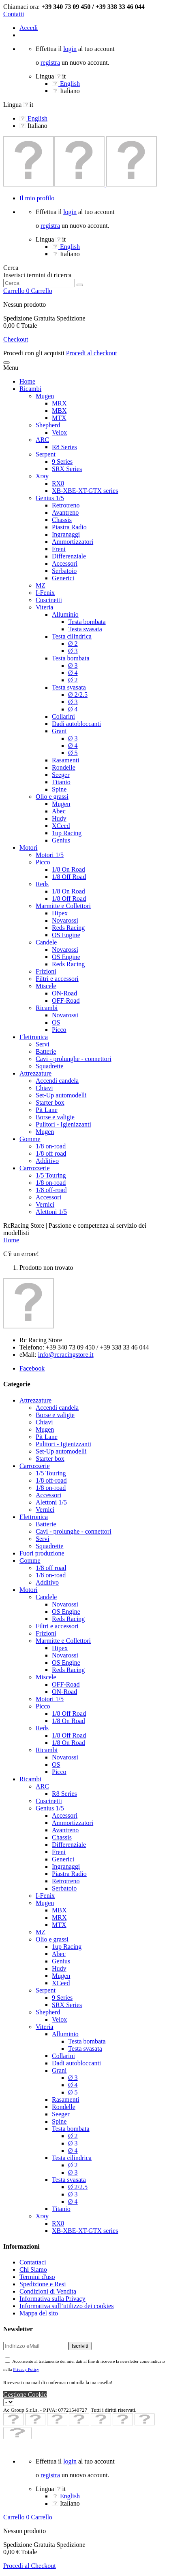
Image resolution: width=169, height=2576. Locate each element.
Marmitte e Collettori (63, 905)
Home (27, 381)
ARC (42, 439)
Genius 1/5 (50, 497)
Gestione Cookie (25, 2394)
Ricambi (30, 388)
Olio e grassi (52, 796)
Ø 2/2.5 (78, 694)
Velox (59, 432)
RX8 (58, 483)
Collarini (63, 716)
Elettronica (33, 1036)
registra (50, 62)
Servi (42, 1044)
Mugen (45, 396)
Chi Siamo (33, 2269)
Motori (28, 847)
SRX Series (67, 468)
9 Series (62, 461)
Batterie (46, 1051)
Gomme (30, 1138)
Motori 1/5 (50, 854)
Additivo (47, 1160)
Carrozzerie (34, 1168)
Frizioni (46, 971)
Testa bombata (87, 621)
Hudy (59, 818)
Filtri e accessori (57, 978)
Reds (42, 884)
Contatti (13, 14)
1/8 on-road (51, 1146)
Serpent (46, 454)
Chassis (62, 519)
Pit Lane (47, 1109)
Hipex (60, 913)
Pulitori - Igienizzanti (63, 1124)
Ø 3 (73, 650)
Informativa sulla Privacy (52, 2298)
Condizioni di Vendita (47, 2291)
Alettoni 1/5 (51, 1211)
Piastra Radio (69, 527)
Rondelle (63, 767)
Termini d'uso (37, 2276)
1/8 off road (51, 1153)
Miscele (46, 985)
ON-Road (64, 993)
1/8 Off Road (69, 876)
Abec (59, 811)
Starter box (50, 1102)
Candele (46, 942)
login (70, 48)
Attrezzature (35, 1073)
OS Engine (66, 935)
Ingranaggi (66, 534)
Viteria (44, 607)
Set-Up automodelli (61, 1095)
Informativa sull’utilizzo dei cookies (66, 2305)
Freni (59, 548)
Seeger (61, 774)
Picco (43, 862)
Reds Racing (68, 927)
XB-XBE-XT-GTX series (85, 490)
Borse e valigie (55, 1117)
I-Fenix (45, 592)
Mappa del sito (38, 2313)
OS (56, 1022)
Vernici (45, 1204)
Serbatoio (64, 570)
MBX (59, 410)
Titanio (61, 782)
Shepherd (48, 425)
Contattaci (32, 2262)
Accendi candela (57, 1080)
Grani (59, 731)
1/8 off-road (51, 1189)
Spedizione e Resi (42, 2284)
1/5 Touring (51, 1175)
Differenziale (69, 556)
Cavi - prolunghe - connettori (73, 1058)
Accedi (28, 27)
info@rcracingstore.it (66, 1354)
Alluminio (65, 614)
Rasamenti (65, 760)
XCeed (61, 825)
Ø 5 (73, 752)
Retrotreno (65, 505)
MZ (40, 585)
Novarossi (65, 920)
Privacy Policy (26, 2369)
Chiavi (44, 1087)
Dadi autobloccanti (76, 723)
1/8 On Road (68, 869)
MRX (59, 403)
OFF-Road (65, 1000)
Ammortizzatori (72, 541)
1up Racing (66, 833)
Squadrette (49, 1066)
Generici (63, 578)
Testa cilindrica (72, 636)
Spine (59, 789)
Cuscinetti (49, 599)
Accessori (64, 563)
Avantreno (65, 512)
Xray (42, 476)
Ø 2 (73, 643)
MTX (59, 417)
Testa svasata (85, 629)
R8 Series (64, 446)
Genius (61, 840)
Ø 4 (73, 672)
